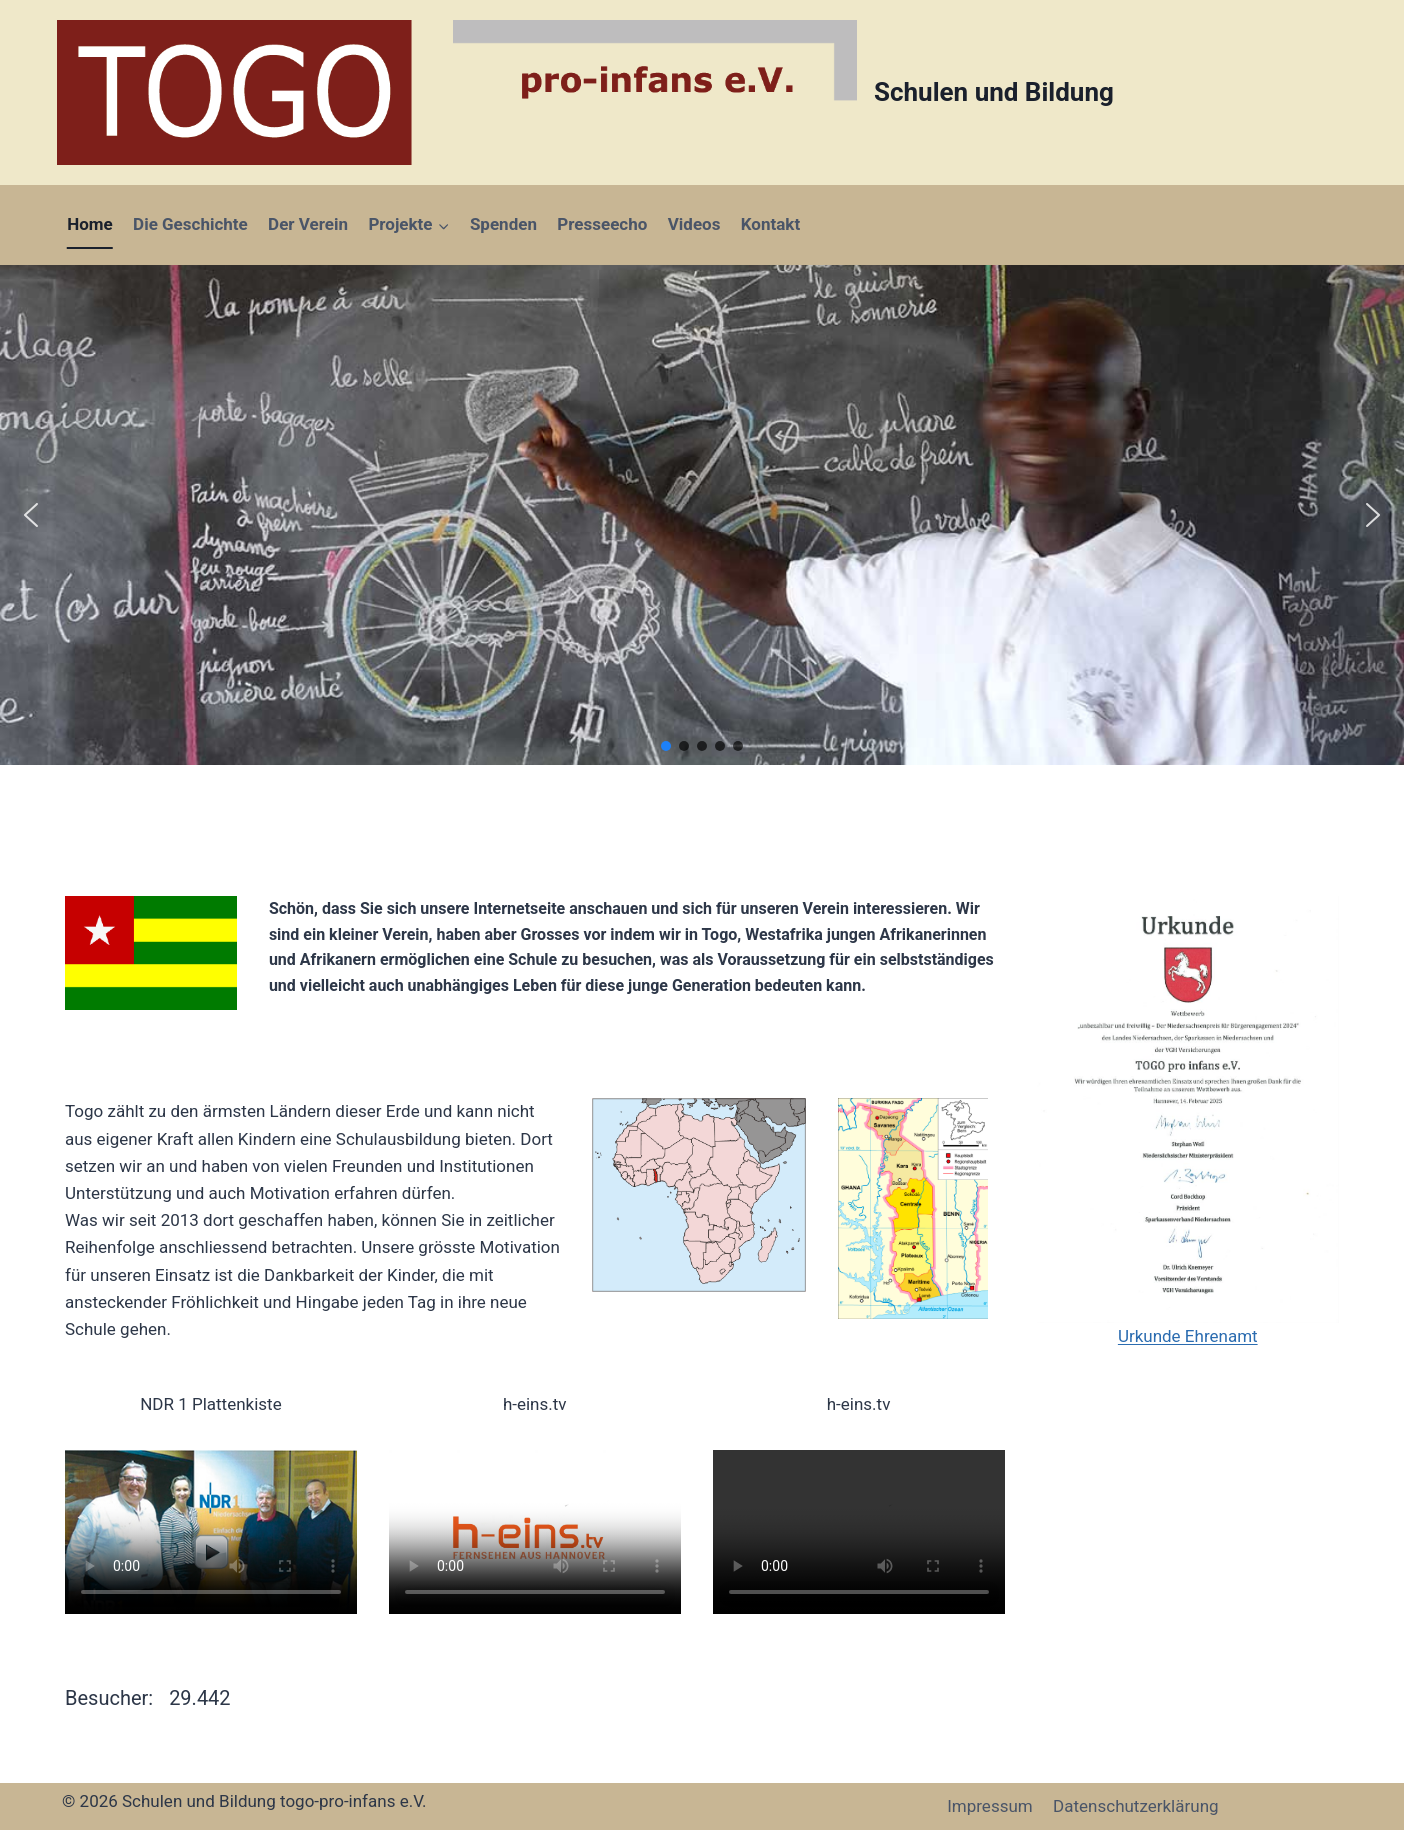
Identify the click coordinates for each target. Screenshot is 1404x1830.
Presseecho (602, 224)
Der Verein (308, 224)
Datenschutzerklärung (1135, 1806)
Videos (694, 224)
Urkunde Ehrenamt (1188, 1336)
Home (90, 224)
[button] (31, 515)
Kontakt (770, 224)
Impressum (990, 1806)
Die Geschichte (190, 224)
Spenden (503, 224)
